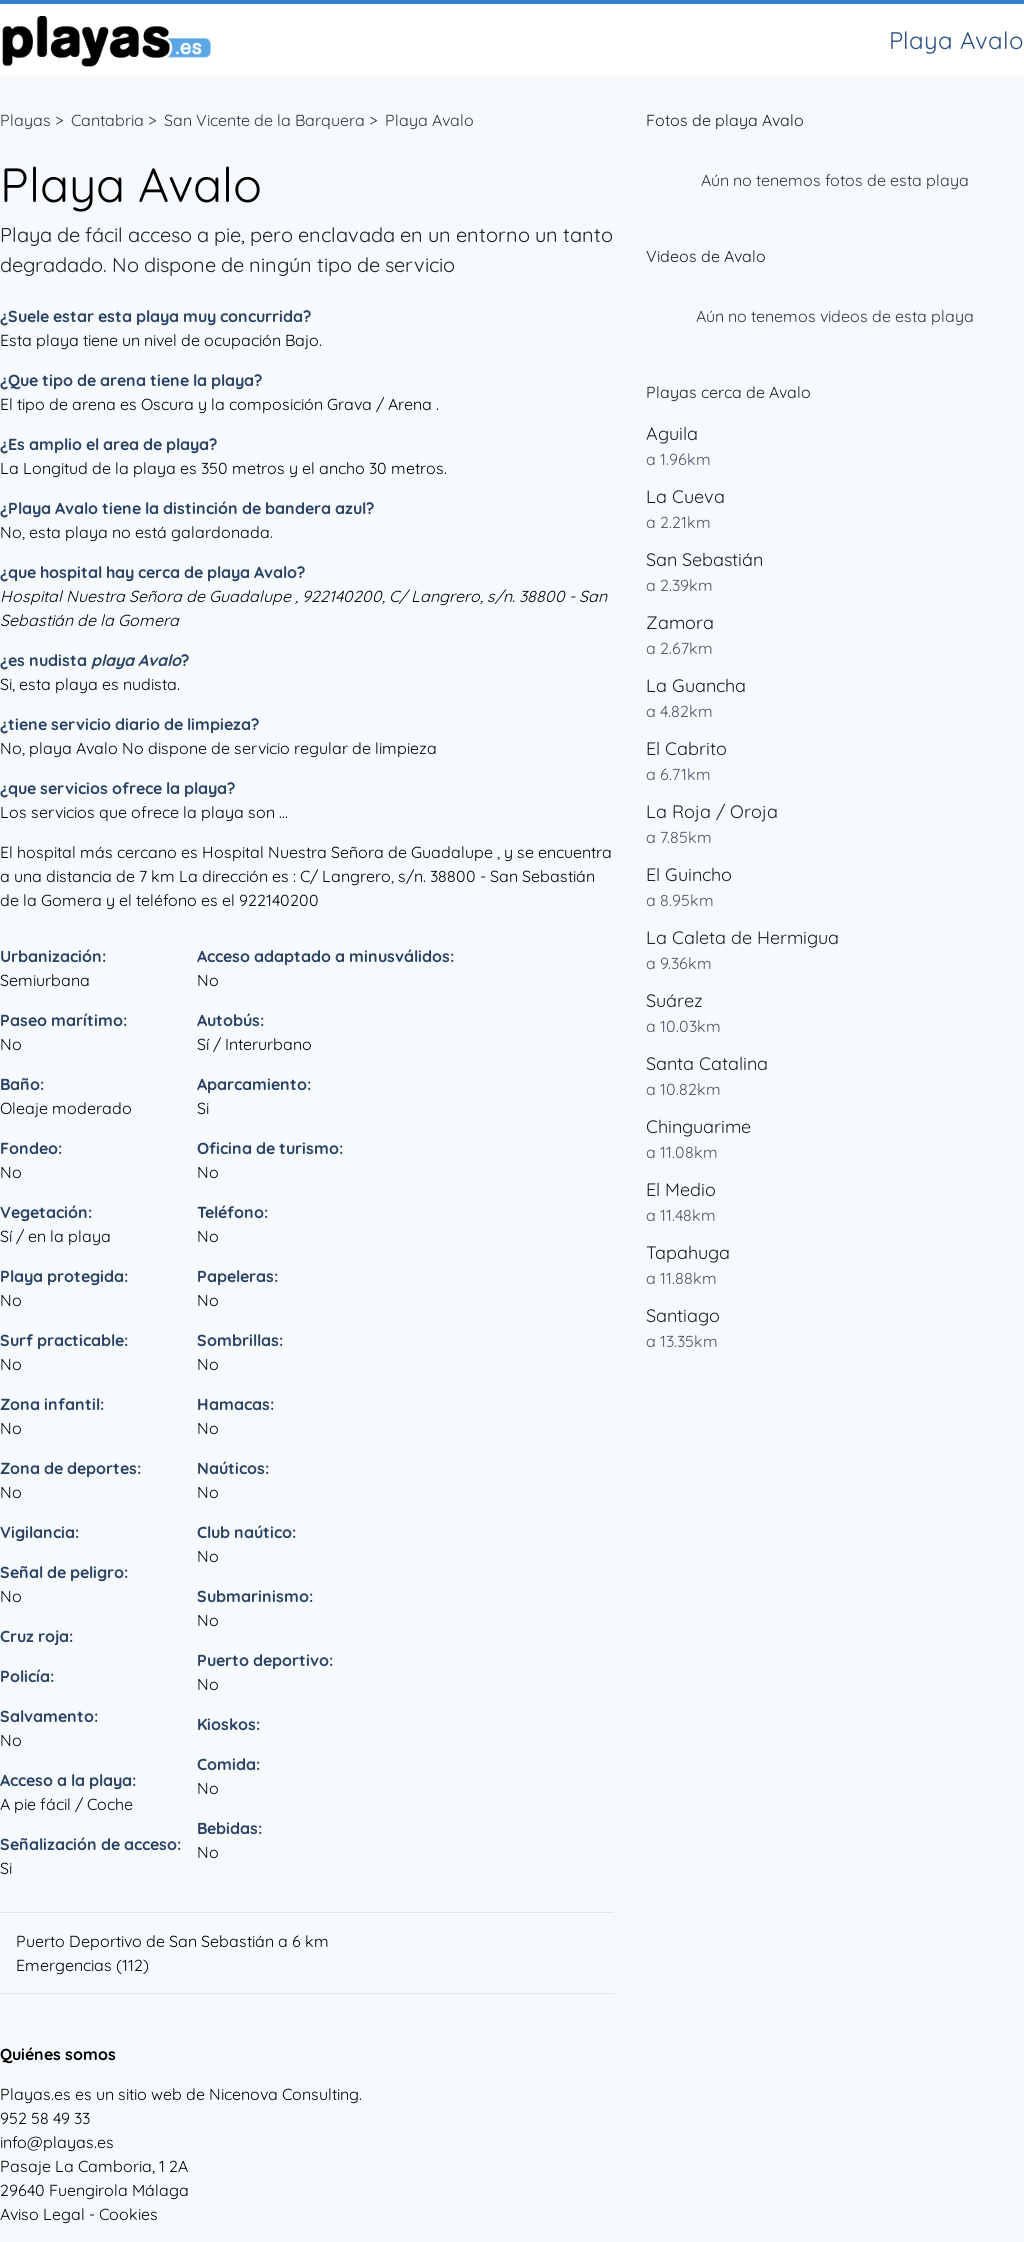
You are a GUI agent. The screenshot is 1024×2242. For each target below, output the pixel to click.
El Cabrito (686, 748)
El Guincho (689, 874)
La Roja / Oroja (712, 811)
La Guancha (696, 685)
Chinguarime (698, 1126)
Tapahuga (688, 1252)
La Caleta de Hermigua (742, 937)
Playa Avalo (429, 120)
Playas (25, 120)
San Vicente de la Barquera (264, 120)
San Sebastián (704, 559)
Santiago (683, 1315)
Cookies (128, 2214)
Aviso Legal (42, 2214)
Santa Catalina (707, 1063)
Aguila (672, 433)
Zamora (680, 622)
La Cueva (685, 496)
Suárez (674, 1000)
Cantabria (107, 120)
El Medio (681, 1189)
